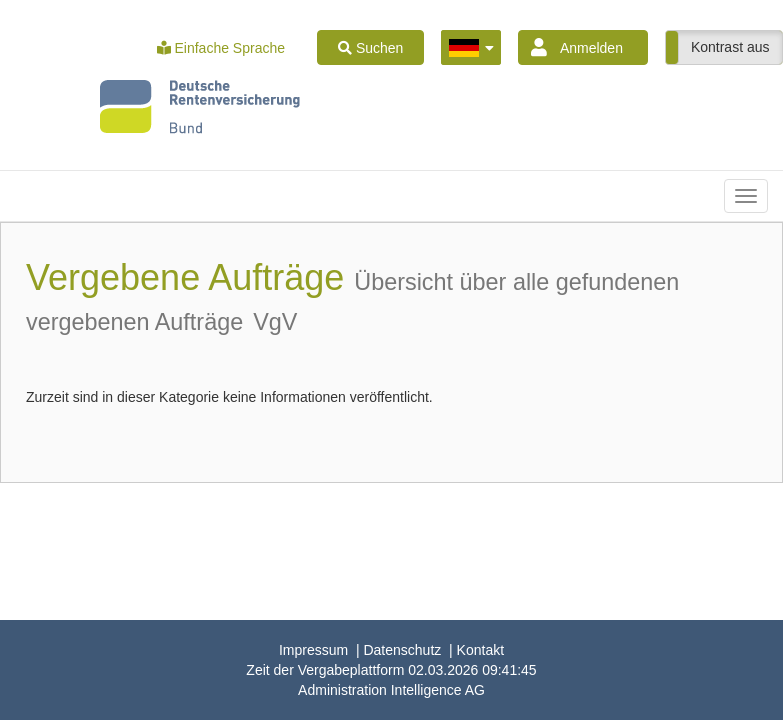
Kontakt (480, 650)
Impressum (313, 650)
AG (391, 690)
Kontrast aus (730, 47)
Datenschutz (402, 650)
